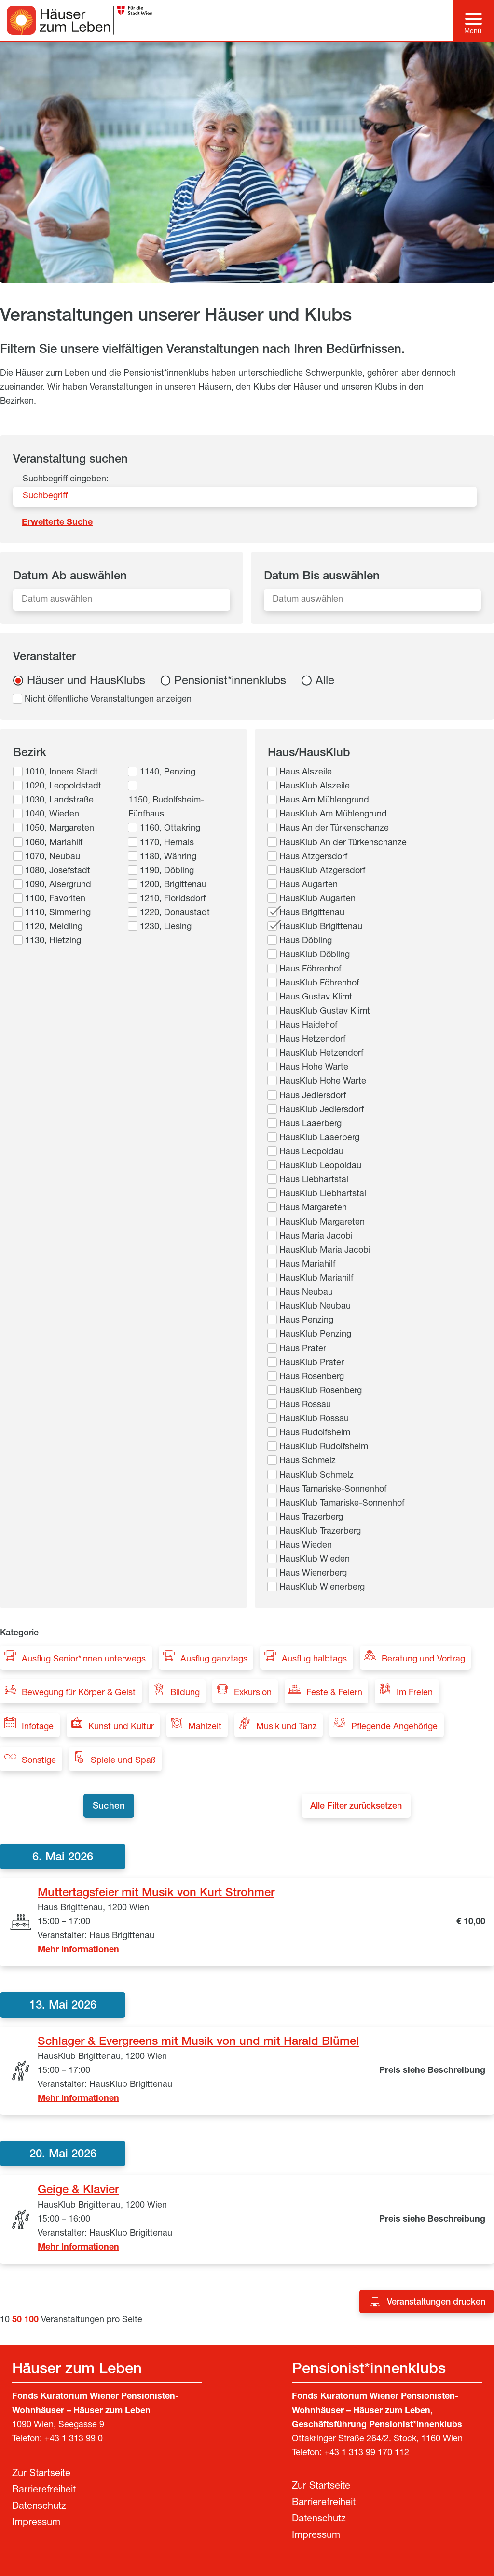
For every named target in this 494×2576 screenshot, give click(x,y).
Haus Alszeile (305, 772)
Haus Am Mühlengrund (324, 800)
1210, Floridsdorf (173, 899)
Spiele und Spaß (123, 1761)
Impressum (36, 2524)
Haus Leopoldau (311, 1152)
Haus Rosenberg (311, 1377)
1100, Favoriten (55, 899)
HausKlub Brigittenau (320, 927)
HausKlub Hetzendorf (321, 1053)
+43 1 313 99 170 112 (366, 2453)
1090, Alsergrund (58, 885)
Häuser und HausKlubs (86, 682)
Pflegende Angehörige (394, 1727)
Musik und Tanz (286, 1727)
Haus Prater (302, 1349)
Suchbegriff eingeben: (66, 479)
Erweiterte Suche (57, 523)
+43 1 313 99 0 (73, 2439)
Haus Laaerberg (310, 1124)
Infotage (38, 1727)
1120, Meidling (53, 927)
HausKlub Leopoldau (320, 1166)
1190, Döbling (167, 871)
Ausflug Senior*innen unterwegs (84, 1659)
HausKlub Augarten (317, 899)
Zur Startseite (41, 2474)
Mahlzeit (204, 1727)
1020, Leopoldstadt (63, 786)
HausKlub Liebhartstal (322, 1194)
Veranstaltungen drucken (436, 2303)
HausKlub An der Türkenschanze (343, 843)
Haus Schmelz (307, 1461)
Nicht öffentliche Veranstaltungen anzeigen (108, 699)
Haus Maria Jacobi (316, 1236)
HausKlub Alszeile (314, 786)
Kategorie (19, 1633)
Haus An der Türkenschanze (334, 828)
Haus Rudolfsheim (314, 1433)
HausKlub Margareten (322, 1222)
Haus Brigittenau (311, 913)
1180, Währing (168, 857)
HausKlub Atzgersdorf (322, 871)
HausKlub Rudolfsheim (323, 1447)
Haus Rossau (305, 1405)
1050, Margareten (59, 828)
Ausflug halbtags (314, 1659)
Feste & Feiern (334, 1693)
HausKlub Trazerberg (320, 1531)
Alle (325, 682)
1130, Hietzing (53, 941)
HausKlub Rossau (314, 1419)
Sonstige (39, 1761)
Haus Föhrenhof (310, 969)
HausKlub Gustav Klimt (324, 1011)
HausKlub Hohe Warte (322, 1081)
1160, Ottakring (170, 828)
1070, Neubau (52, 857)
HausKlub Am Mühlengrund (333, 814)
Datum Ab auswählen (70, 577)
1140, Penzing (167, 772)
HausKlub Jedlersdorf (321, 1110)
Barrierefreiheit (44, 2491)
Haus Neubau (306, 1292)
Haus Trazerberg (311, 1517)
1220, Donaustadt (175, 913)
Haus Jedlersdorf (312, 1096)
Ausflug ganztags (213, 1659)
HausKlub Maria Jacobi (324, 1250)
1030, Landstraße (59, 800)
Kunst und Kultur (121, 1727)
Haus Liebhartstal (313, 1180)
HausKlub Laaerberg (319, 1138)
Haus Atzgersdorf (313, 857)
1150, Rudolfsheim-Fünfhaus (166, 807)
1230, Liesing (166, 927)
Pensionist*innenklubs (230, 682)
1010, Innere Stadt (61, 772)
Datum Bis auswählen (322, 577)
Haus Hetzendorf (312, 1039)
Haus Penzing (306, 1320)
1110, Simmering (58, 913)
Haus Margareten (313, 1208)
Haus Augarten (308, 885)
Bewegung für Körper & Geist (79, 1693)
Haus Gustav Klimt (315, 997)
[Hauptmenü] (473, 20)
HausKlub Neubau (315, 1306)
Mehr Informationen (78, 1950)
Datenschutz (39, 2507)
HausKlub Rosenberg (320, 1391)
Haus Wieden (305, 1545)
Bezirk (29, 754)
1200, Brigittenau (173, 885)
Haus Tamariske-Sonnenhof (332, 1489)
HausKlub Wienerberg (322, 1587)
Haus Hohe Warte (313, 1067)
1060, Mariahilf (53, 843)
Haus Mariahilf (307, 1264)
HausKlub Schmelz (316, 1475)
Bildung (185, 1693)
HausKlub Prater (311, 1363)
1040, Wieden (52, 814)
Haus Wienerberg (313, 1573)
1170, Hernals (167, 843)
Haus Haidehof (308, 1025)
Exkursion (253, 1693)
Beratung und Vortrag (423, 1659)
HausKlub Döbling (314, 955)
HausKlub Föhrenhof (319, 983)
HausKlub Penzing (315, 1334)
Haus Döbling (305, 941)
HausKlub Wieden (314, 1559)
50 (17, 2320)
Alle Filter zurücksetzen (359, 1807)
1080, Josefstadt (57, 871)
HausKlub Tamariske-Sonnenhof (341, 1503)
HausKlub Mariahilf (316, 1278)
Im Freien (415, 1693)
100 (31, 2320)
